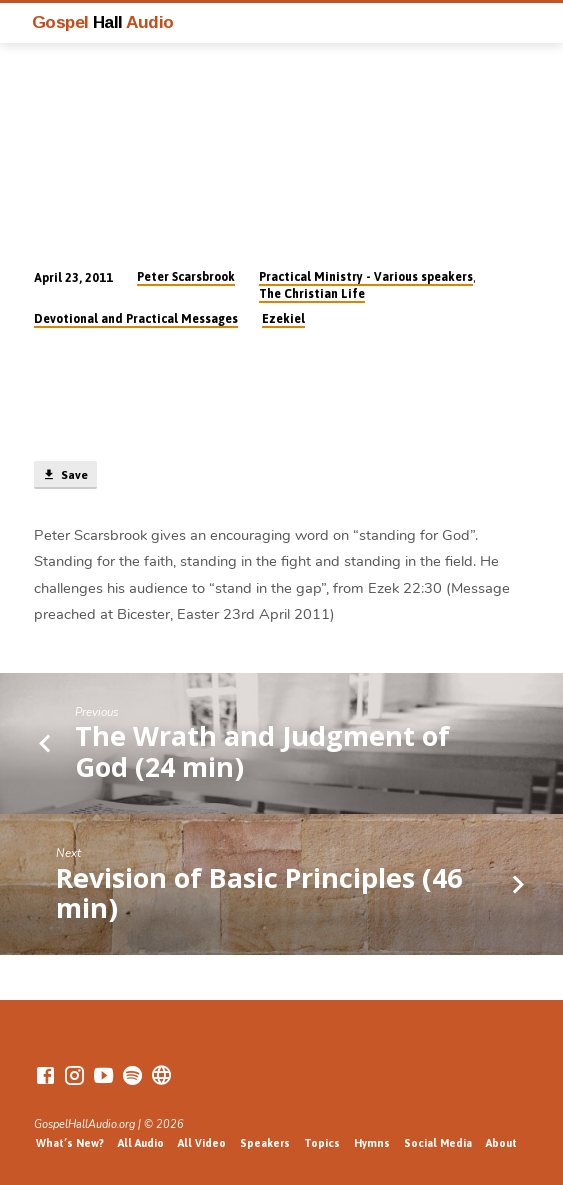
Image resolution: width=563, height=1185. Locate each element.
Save (65, 475)
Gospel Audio (103, 22)
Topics (322, 1143)
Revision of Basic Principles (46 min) (259, 892)
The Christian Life (312, 294)
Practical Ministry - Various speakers (366, 277)
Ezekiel (283, 319)
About (501, 1143)
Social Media (438, 1143)
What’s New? (70, 1143)
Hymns (372, 1143)
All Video (202, 1143)
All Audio (141, 1143)
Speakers (265, 1143)
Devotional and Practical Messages (136, 319)
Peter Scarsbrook (186, 277)
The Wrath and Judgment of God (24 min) (262, 750)
